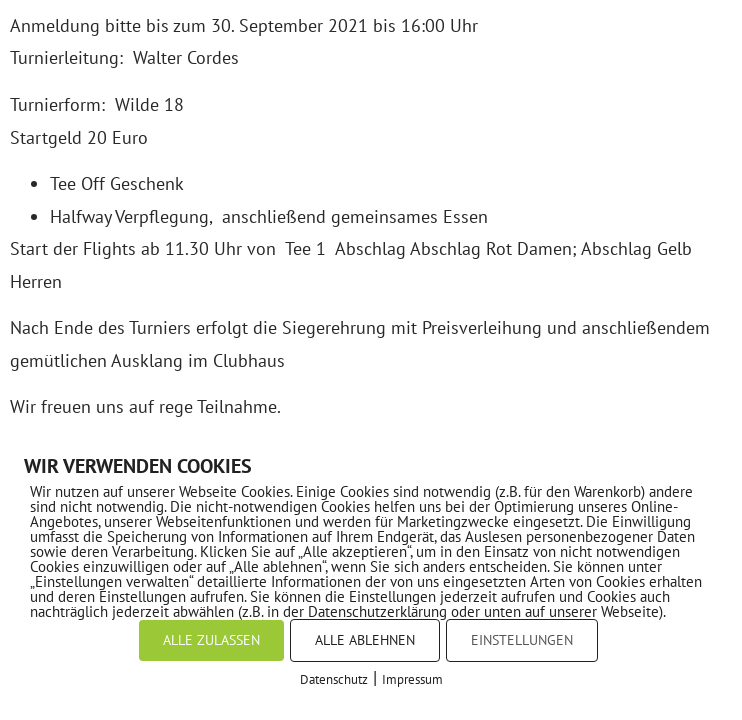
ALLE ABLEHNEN (365, 640)
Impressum (412, 679)
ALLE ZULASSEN (211, 640)
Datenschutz (334, 679)
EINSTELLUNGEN (522, 640)
